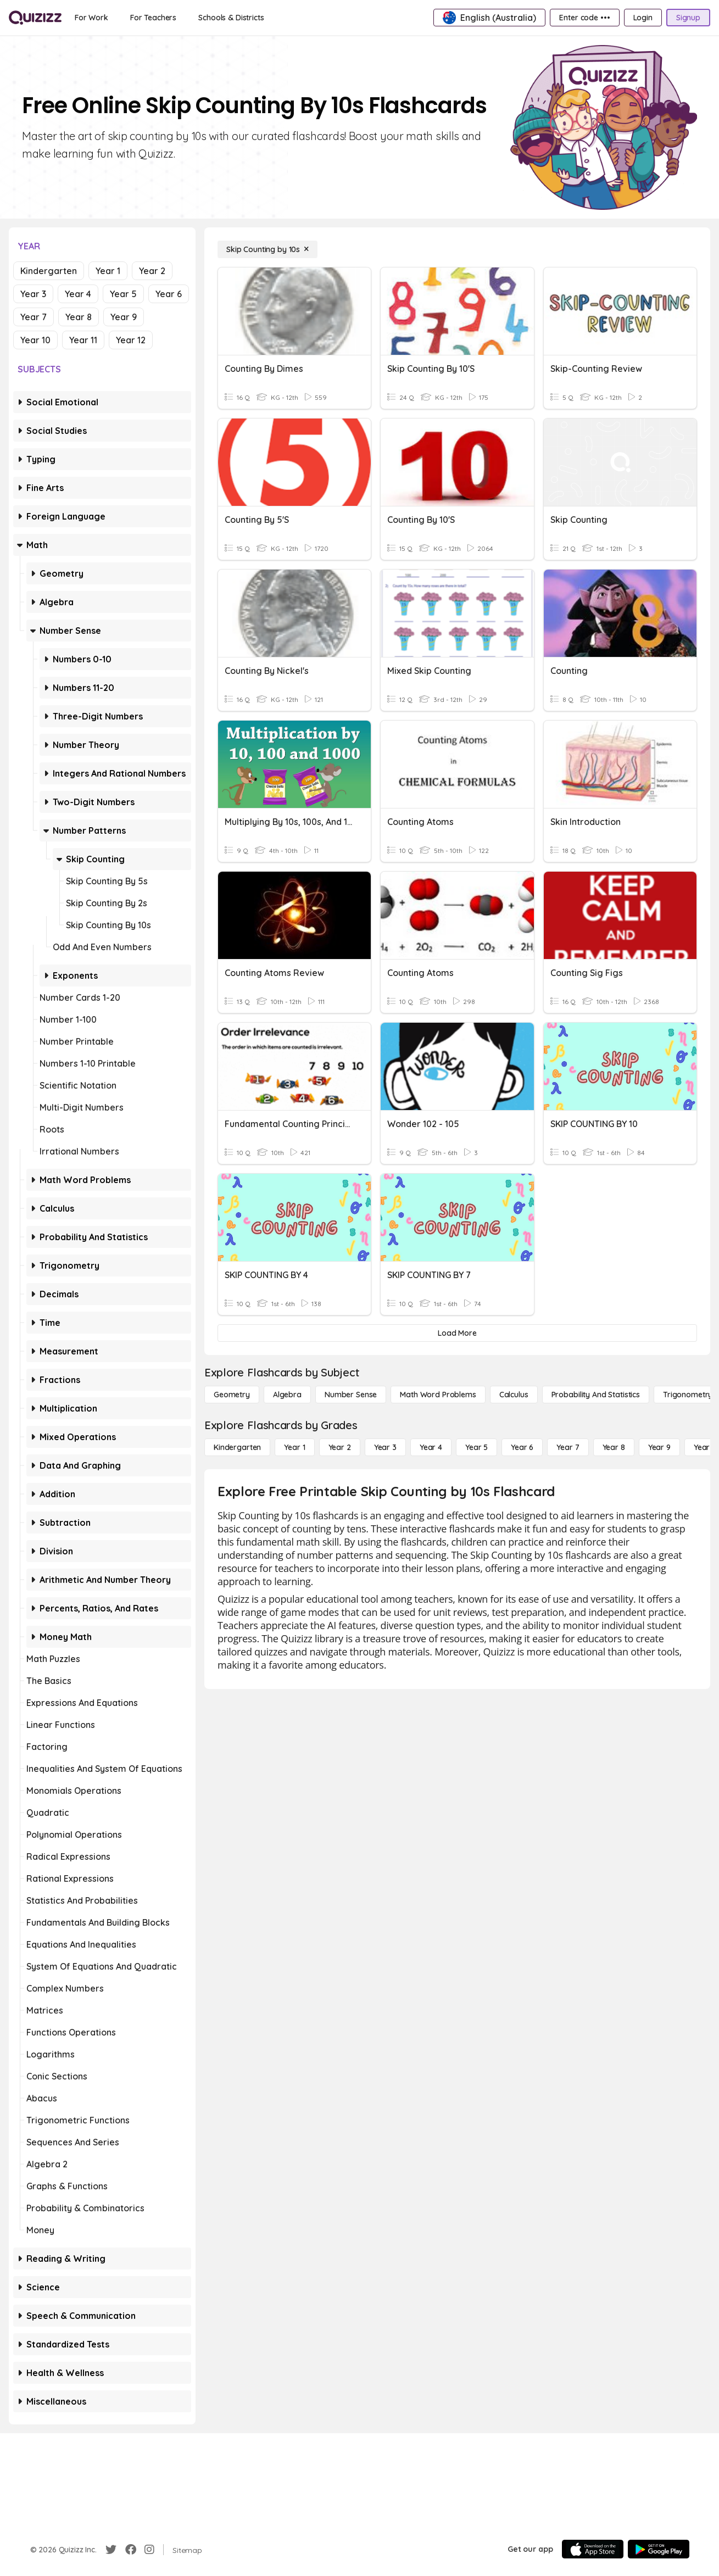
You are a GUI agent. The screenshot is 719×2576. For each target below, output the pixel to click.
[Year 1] (294, 1447)
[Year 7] (567, 1447)
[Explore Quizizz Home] (35, 17)
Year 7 (33, 316)
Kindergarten (48, 270)
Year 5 (123, 293)
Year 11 (83, 339)
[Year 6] (522, 1447)
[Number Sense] (350, 1394)
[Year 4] (431, 1447)
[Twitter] (110, 2549)
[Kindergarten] (237, 1447)
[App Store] (592, 2549)
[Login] (643, 17)
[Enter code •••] (584, 17)
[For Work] (91, 17)
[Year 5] (476, 1447)
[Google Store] (658, 2549)
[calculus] (514, 1394)
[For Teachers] (153, 17)
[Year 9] (659, 1447)
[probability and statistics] (595, 1394)
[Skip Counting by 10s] (267, 249)
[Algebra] (287, 1394)
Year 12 (131, 339)
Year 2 (152, 270)
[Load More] (457, 1333)
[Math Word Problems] (438, 1394)
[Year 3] (385, 1447)
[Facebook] (130, 2549)
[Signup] (688, 17)
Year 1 (108, 270)
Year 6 (168, 293)
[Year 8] (613, 1447)
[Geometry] (231, 1394)
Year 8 (78, 316)
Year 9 (123, 316)
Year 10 (35, 339)
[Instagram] (149, 2549)
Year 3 (33, 293)
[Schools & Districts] (230, 17)
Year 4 (78, 293)
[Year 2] (339, 1447)
